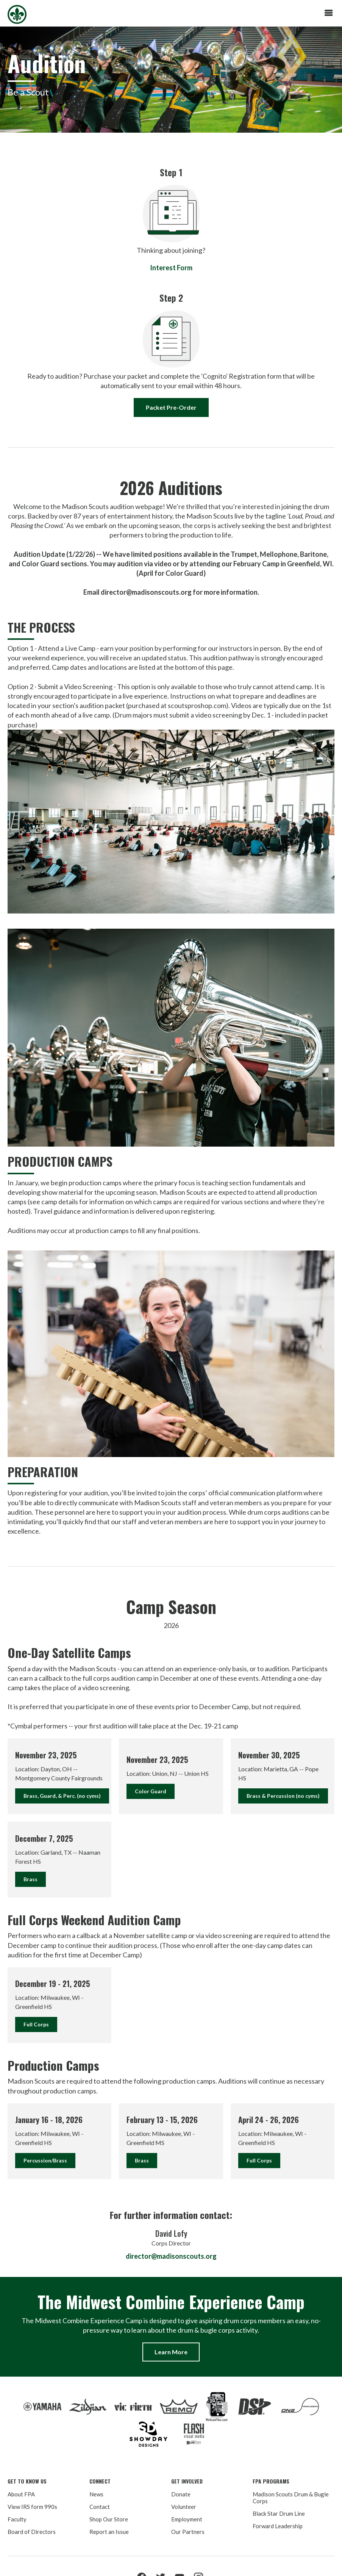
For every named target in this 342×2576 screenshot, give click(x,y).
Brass (30, 1879)
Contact (99, 2506)
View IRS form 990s (32, 2506)
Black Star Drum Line (279, 2513)
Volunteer (183, 2506)
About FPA (21, 2494)
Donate (181, 2494)
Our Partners (188, 2531)
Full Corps (36, 2024)
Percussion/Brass (45, 2160)
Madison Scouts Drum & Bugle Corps (291, 2497)
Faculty (17, 2519)
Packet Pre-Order (171, 407)
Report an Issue (109, 2531)
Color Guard (150, 1791)
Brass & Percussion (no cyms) (283, 1796)
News (96, 2494)
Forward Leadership (278, 2526)
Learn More (171, 2351)
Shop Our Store (108, 2519)
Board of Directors (32, 2531)
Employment (186, 2519)
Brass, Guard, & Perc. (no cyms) (62, 1796)
